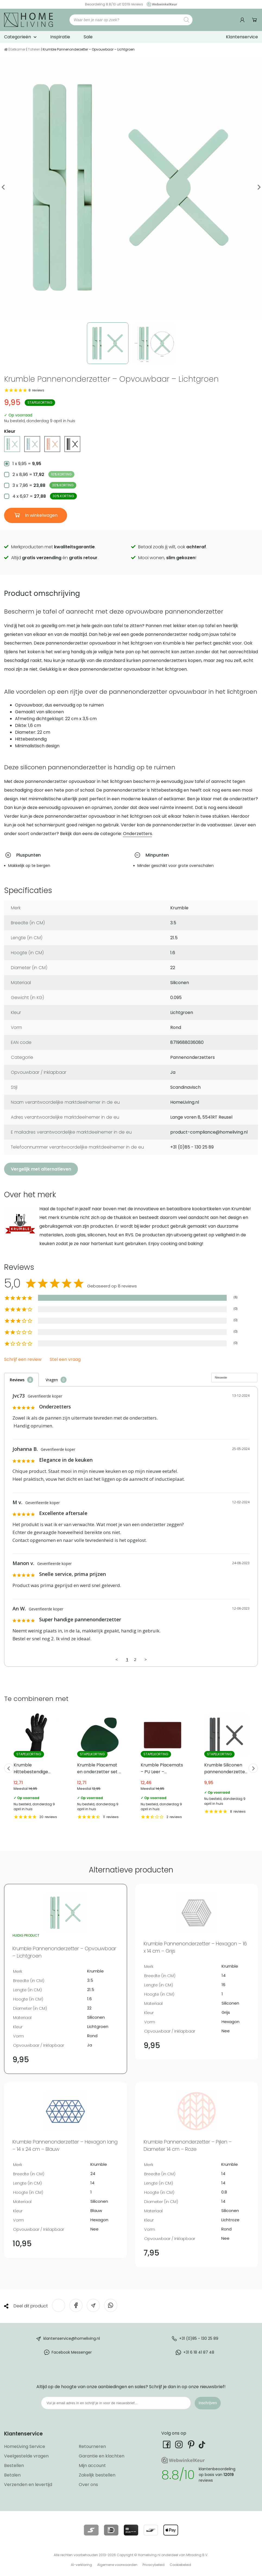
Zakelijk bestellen (97, 2475)
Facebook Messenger (72, 2352)
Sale (88, 37)
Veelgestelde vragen (26, 2456)
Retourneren (92, 2446)
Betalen (12, 2475)
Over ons (88, 2484)
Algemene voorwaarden (117, 2564)
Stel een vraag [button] (65, 1359)
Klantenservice (242, 37)
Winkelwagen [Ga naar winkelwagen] (254, 20)
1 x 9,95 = (26, 464)
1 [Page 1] (127, 1659)
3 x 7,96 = (44, 485)
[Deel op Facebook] (76, 2305)
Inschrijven (208, 2403)
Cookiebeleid (180, 2564)
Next (259, 187)
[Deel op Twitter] (58, 2305)
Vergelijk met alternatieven (41, 1169)
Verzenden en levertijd (28, 2484)
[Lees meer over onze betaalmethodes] (91, 2530)
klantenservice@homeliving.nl (71, 2338)
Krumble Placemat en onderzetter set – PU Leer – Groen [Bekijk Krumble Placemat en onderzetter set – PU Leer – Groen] (99, 1766)
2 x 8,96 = (43, 474)
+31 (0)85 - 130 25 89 (198, 2338)
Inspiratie (60, 37)
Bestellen (14, 2465)
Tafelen (34, 49)
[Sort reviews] (234, 1377)
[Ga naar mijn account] (243, 20)
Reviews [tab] (17, 1379)
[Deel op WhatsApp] (110, 2305)
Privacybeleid (154, 2564)
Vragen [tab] (52, 1379)
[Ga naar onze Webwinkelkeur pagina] (160, 4)
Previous (3, 187)
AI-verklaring (81, 2564)
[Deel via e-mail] (93, 2305)
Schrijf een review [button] (23, 1359)
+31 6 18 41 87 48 (198, 2352)
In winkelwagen (41, 515)
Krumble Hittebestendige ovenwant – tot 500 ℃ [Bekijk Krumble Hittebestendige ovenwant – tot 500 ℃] (36, 1766)
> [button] (145, 1659)
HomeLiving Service (24, 2446)
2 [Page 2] (135, 1659)
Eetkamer (18, 49)
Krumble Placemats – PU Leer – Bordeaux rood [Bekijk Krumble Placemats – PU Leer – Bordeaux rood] (163, 1766)
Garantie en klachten (101, 2456)
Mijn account (92, 2465)
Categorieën (17, 37)
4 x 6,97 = (44, 496)
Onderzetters (137, 833)
